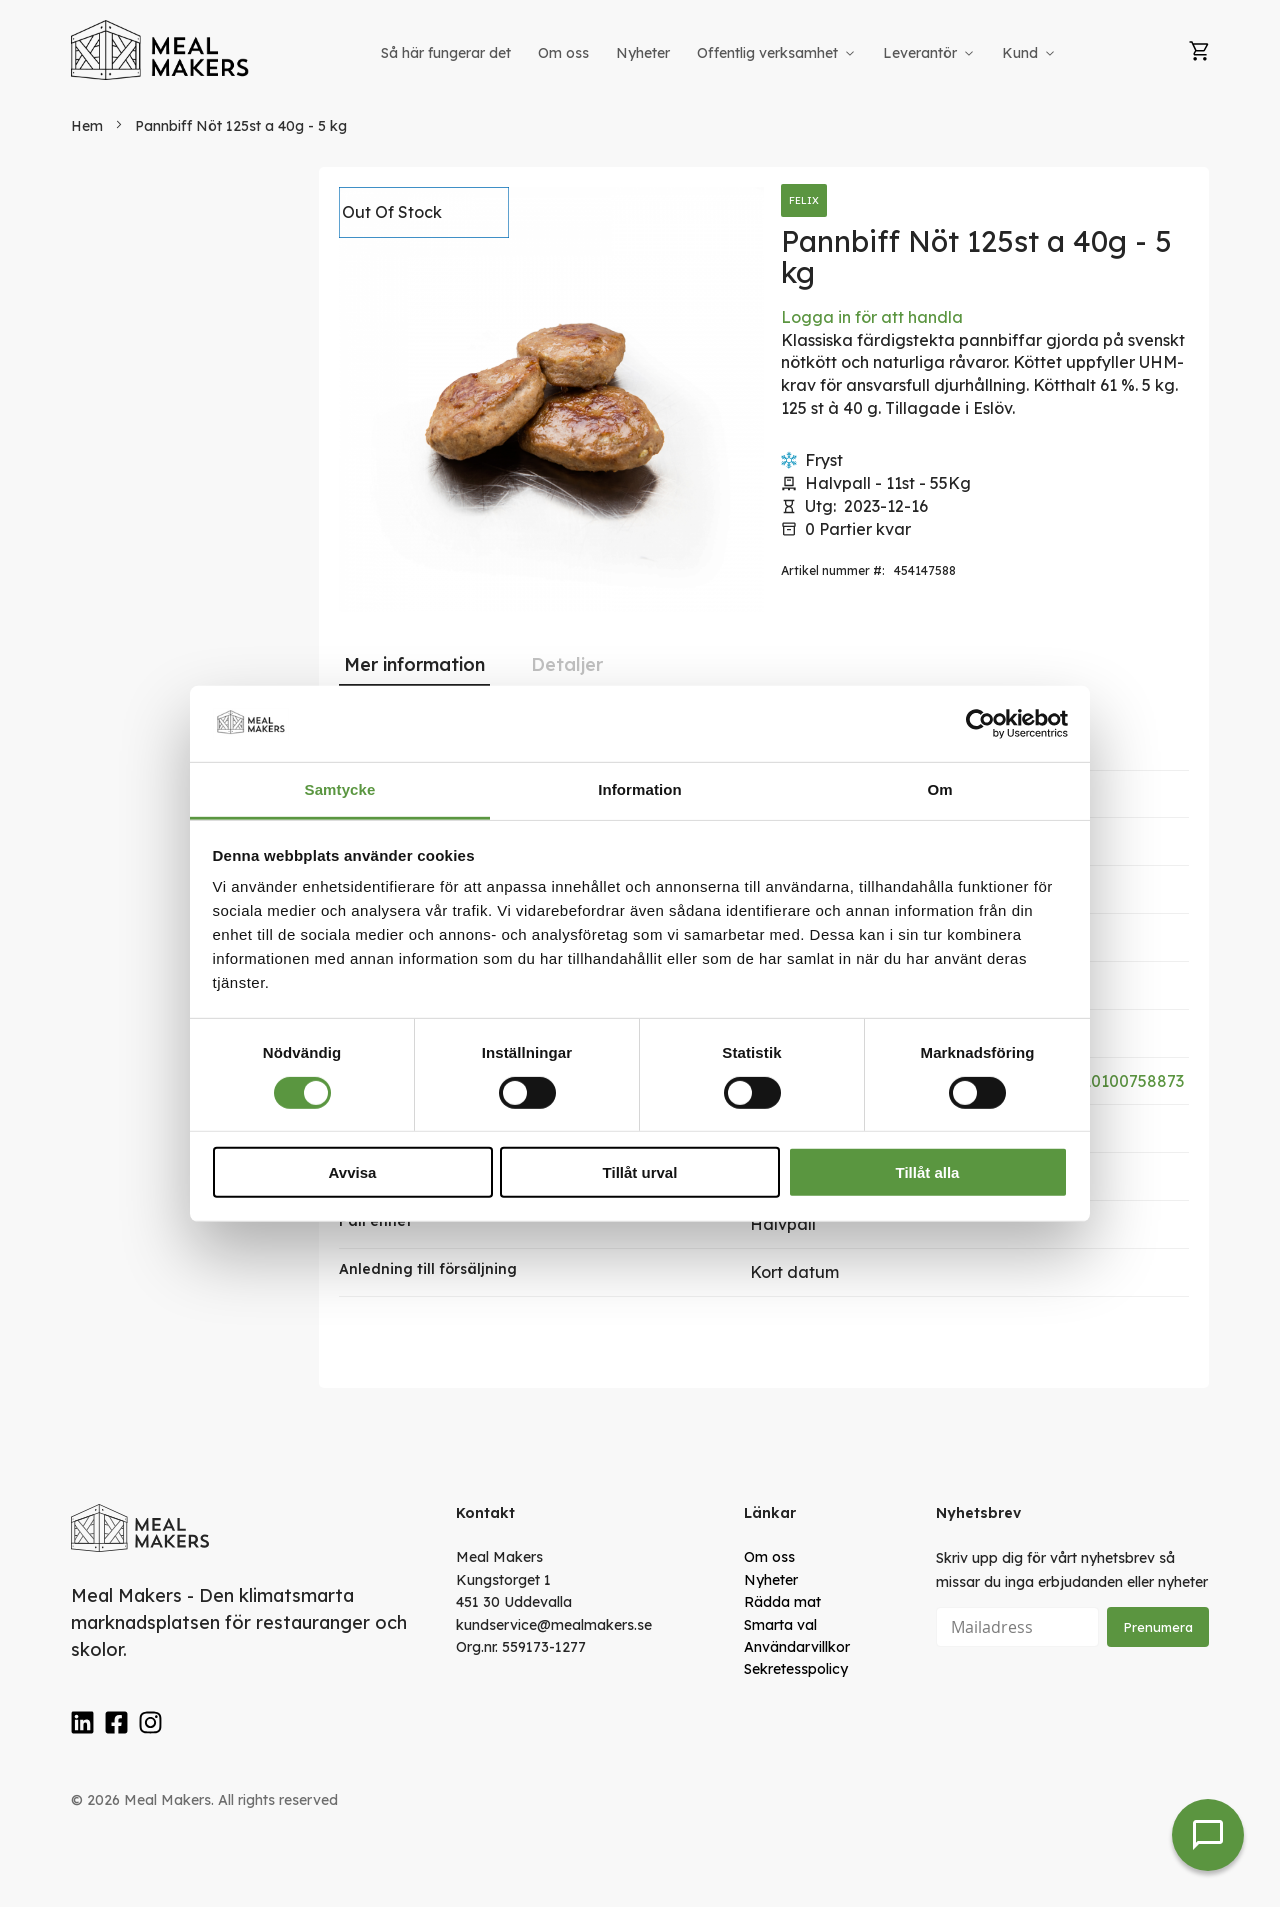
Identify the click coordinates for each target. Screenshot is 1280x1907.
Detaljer (567, 664)
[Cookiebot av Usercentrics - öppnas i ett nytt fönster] (980, 724)
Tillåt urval (640, 1172)
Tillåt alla (928, 1172)
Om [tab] (939, 789)
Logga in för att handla (872, 317)
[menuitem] (446, 53)
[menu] (720, 53)
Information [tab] (640, 789)
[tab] (414, 665)
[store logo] (161, 50)
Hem (87, 126)
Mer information (414, 664)
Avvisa (353, 1172)
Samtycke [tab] (340, 789)
